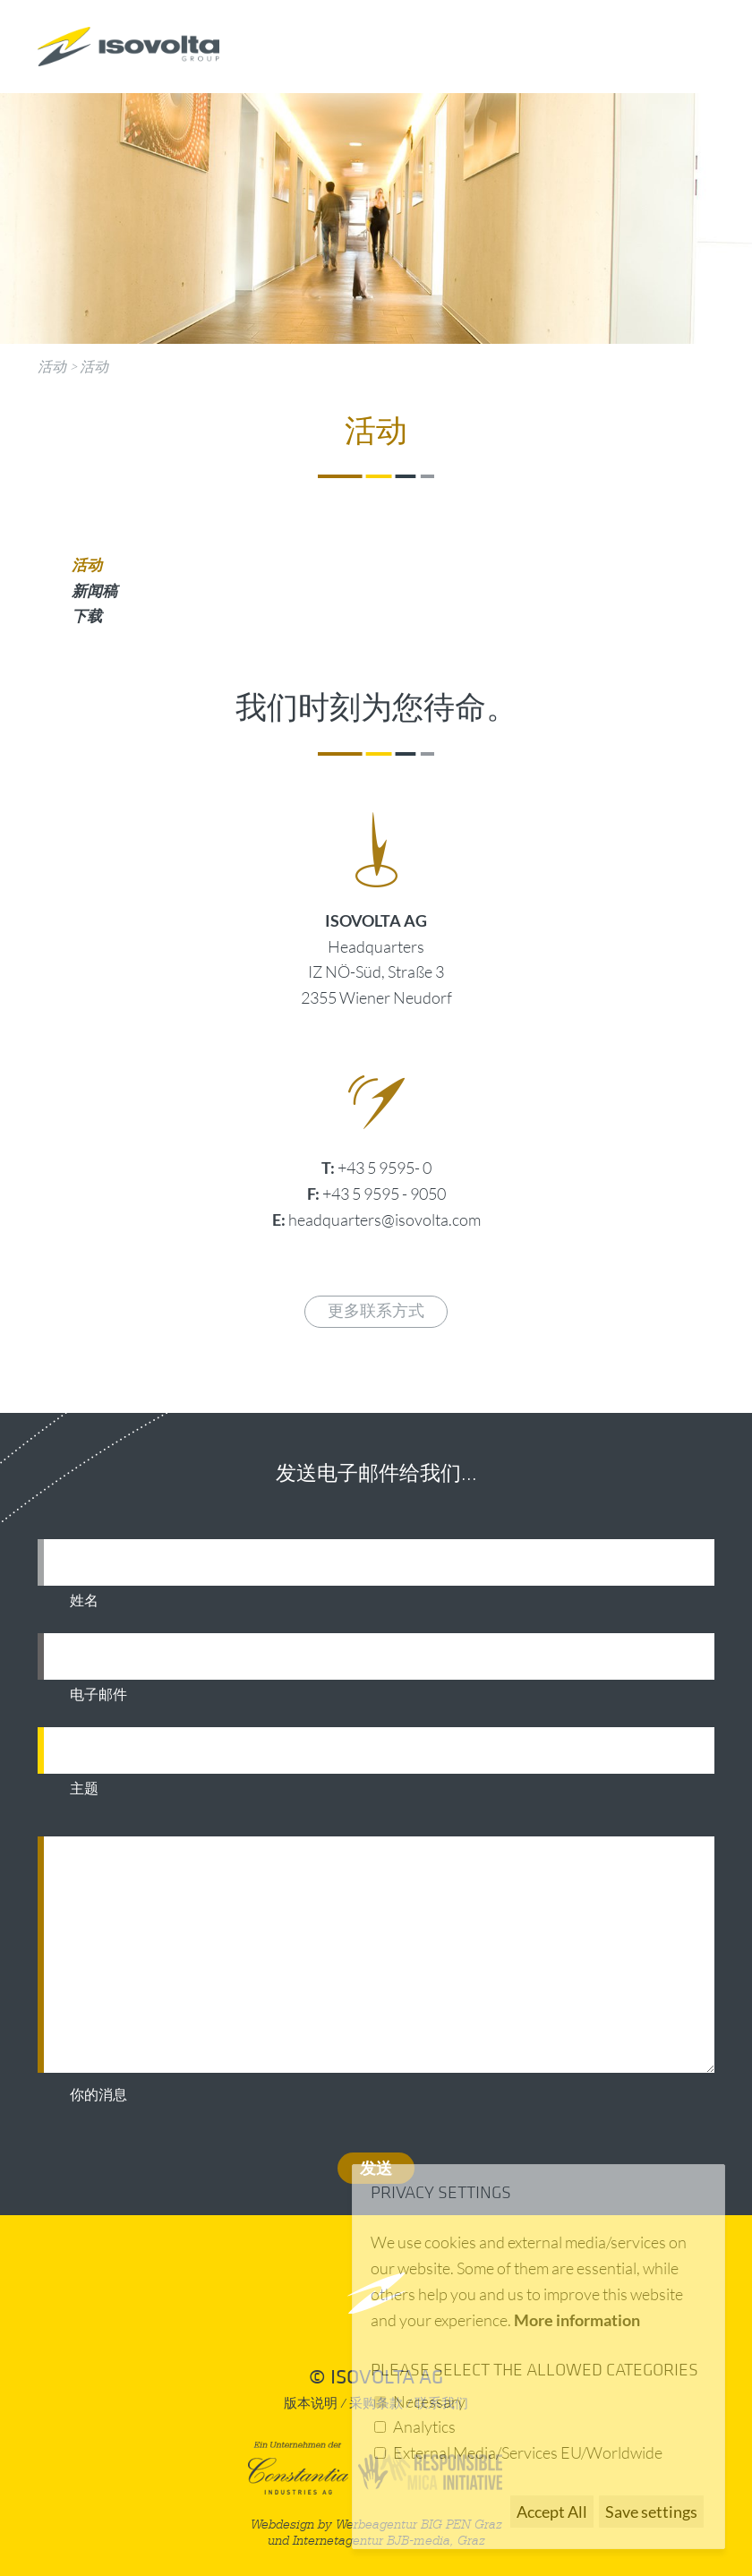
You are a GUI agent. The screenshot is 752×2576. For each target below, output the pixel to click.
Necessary (429, 2401)
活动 (52, 366)
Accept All (552, 2511)
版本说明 (311, 2403)
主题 (84, 1789)
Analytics (424, 2426)
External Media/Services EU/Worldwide (527, 2452)
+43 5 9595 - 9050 (384, 1193)
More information (577, 2320)
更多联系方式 (376, 1311)
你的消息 (98, 2095)
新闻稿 (94, 590)
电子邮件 (98, 1695)
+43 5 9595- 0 (385, 1167)
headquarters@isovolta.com (384, 1219)
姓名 (84, 1601)
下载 (87, 615)
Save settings (651, 2511)
